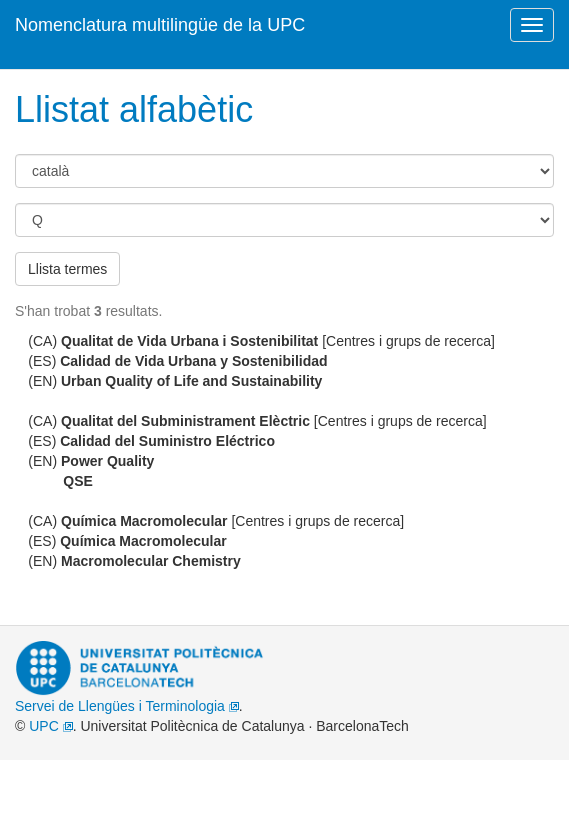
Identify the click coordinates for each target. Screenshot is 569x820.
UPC (50, 726)
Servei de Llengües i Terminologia (127, 706)
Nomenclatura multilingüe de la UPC (160, 25)
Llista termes (67, 269)
